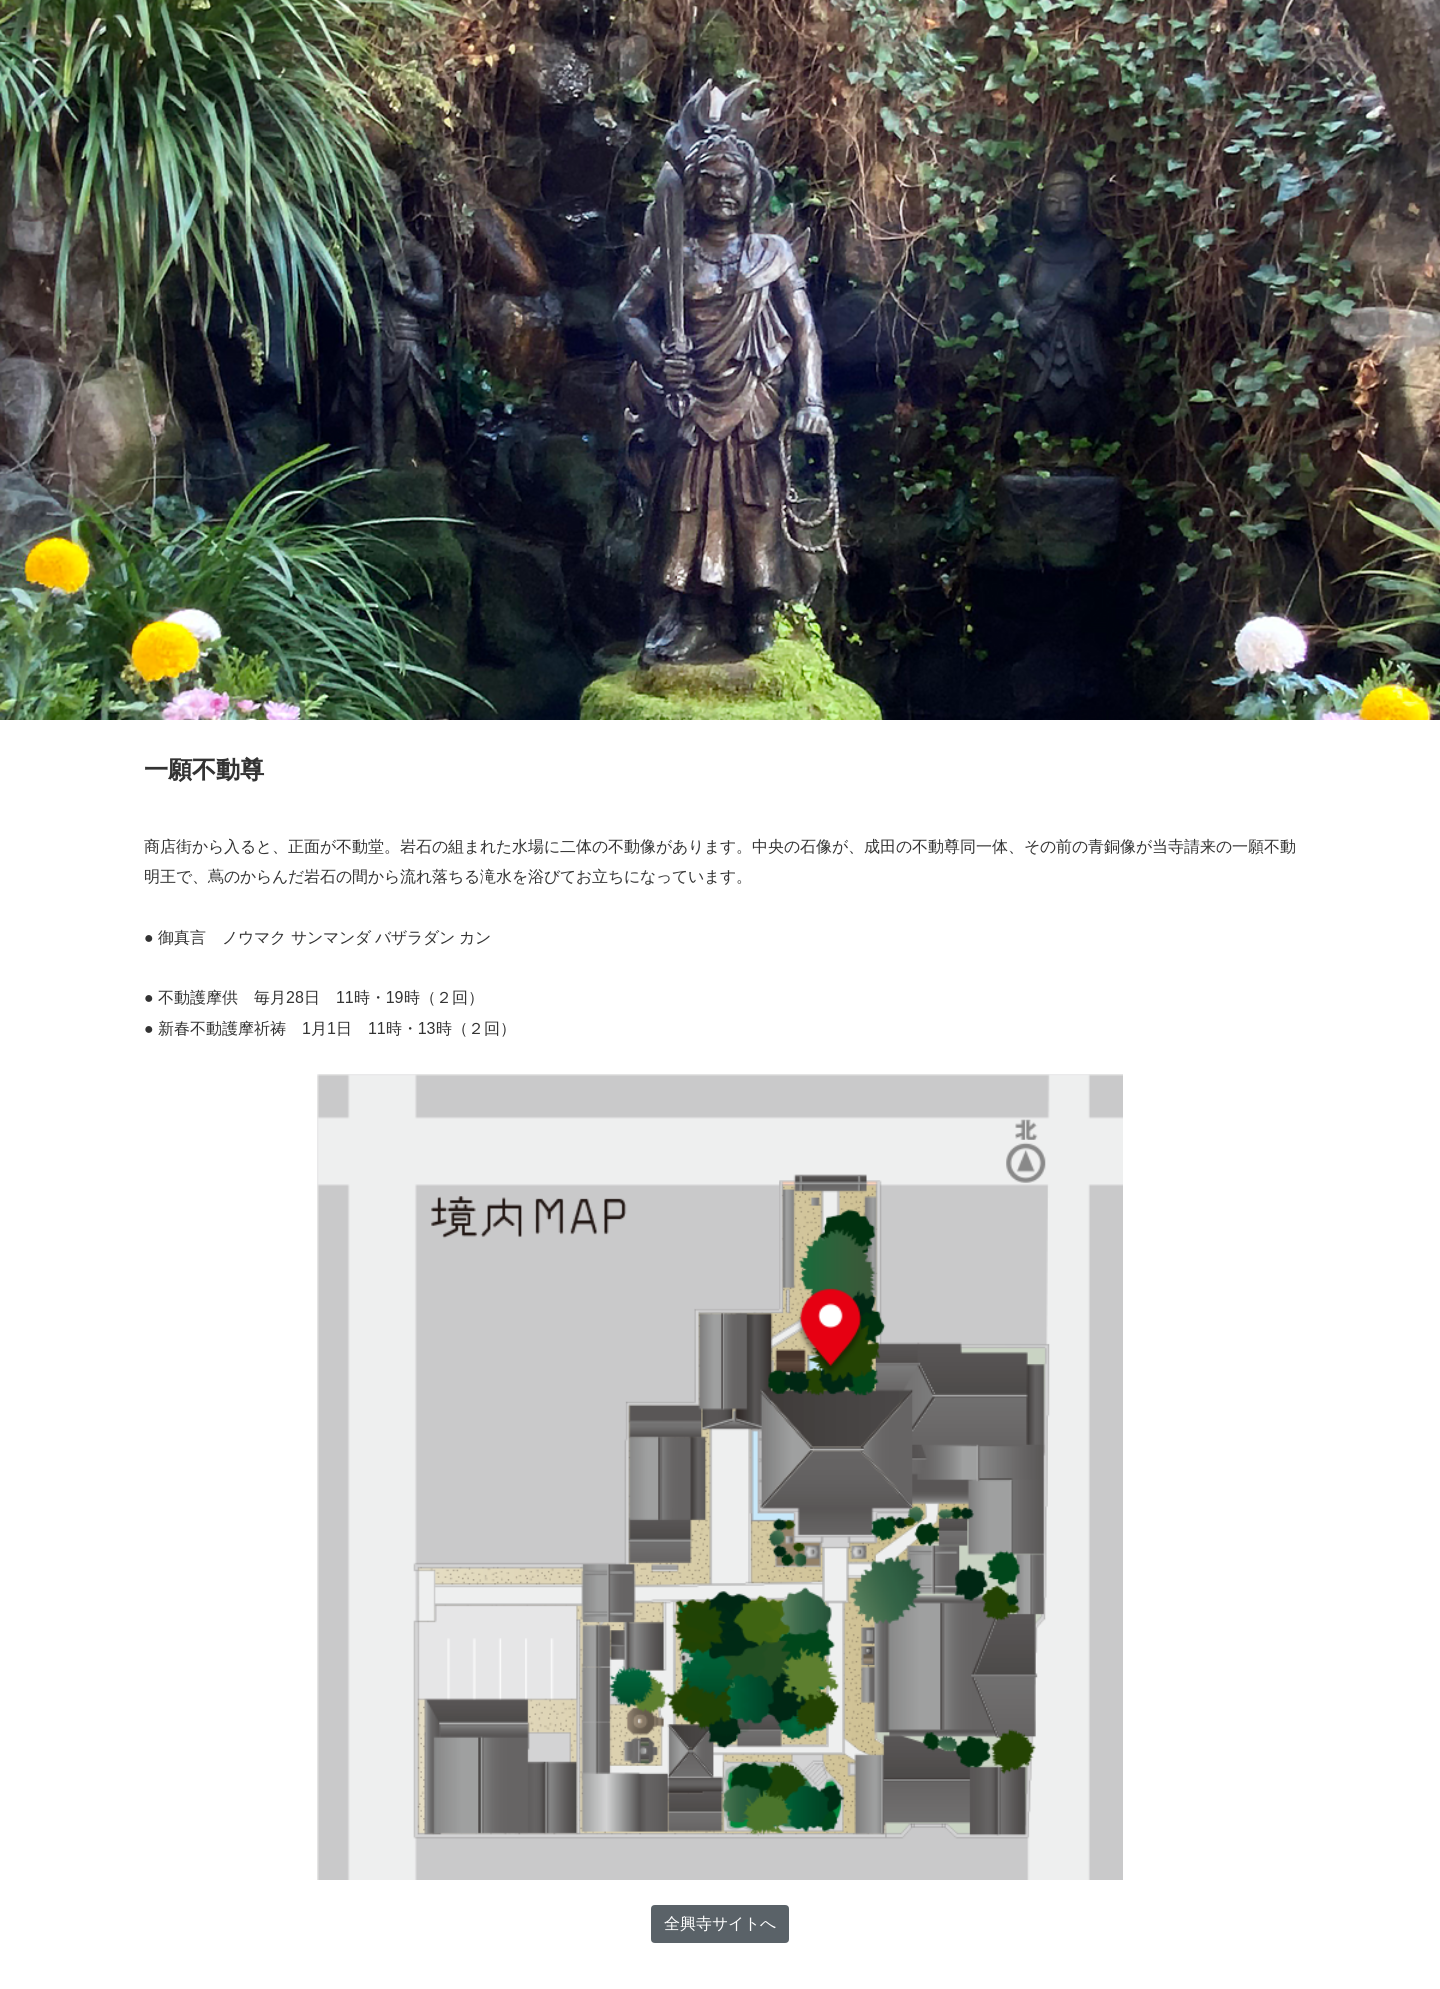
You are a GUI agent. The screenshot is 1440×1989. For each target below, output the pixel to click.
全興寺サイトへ (720, 1923)
